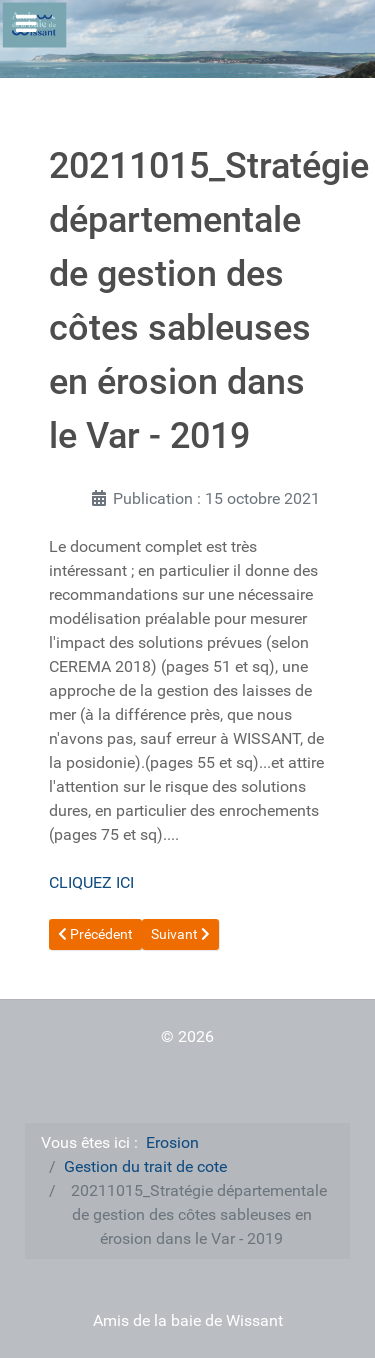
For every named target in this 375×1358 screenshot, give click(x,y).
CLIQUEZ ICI (91, 882)
